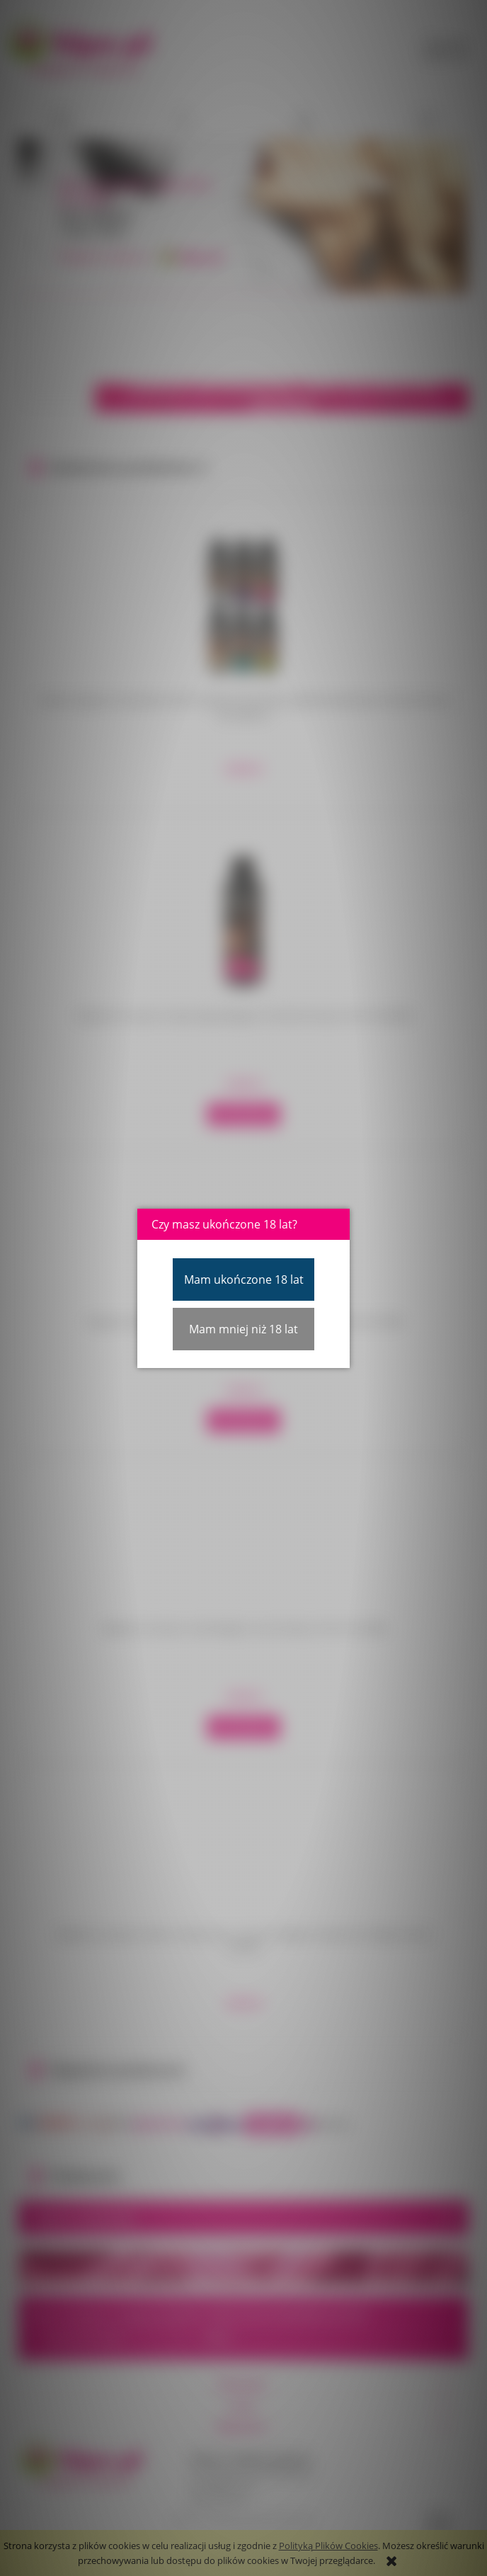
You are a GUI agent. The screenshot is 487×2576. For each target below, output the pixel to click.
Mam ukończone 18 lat (244, 1279)
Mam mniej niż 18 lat (243, 1329)
